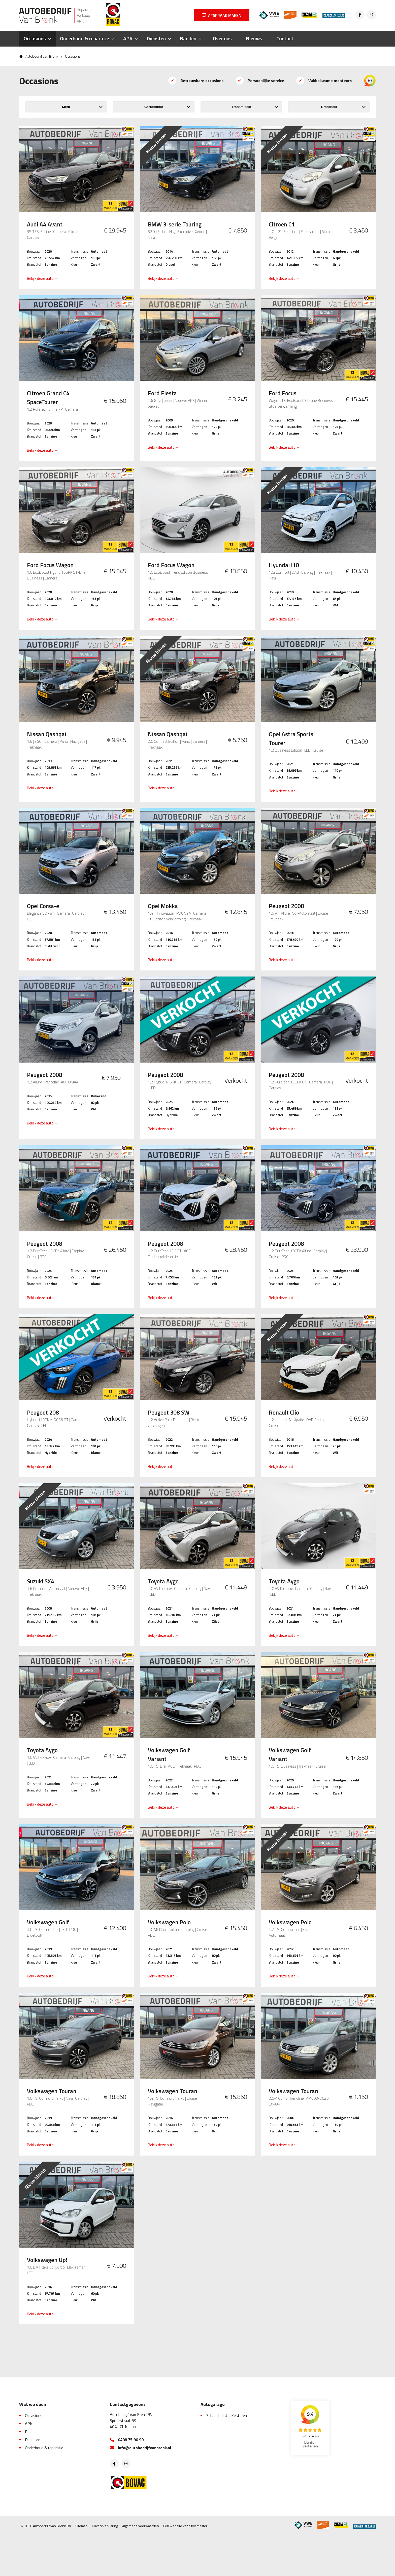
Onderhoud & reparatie (84, 38)
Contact (284, 38)
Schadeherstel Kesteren (226, 2456)
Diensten (156, 38)
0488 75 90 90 (131, 2480)
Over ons (222, 38)
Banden (188, 38)
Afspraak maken (224, 15)
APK (128, 38)
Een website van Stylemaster (185, 2566)
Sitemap (81, 2566)
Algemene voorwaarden (140, 2566)
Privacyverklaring (105, 2566)
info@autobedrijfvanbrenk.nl (144, 2488)
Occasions (35, 38)
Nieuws (254, 38)
